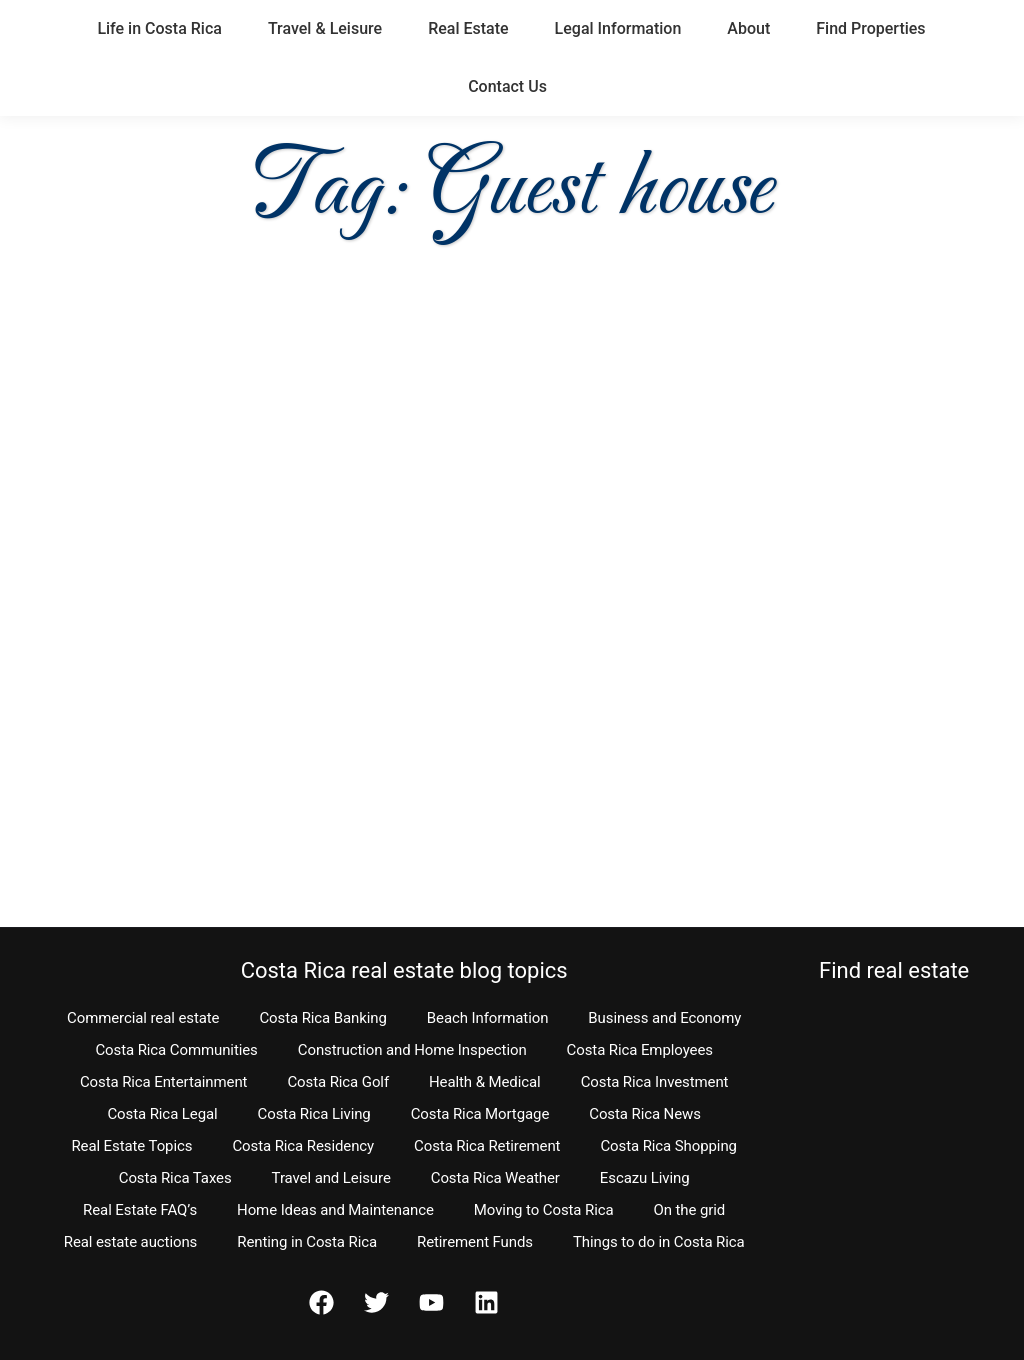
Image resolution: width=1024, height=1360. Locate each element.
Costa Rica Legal (162, 1114)
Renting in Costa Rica (307, 1242)
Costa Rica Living (314, 1114)
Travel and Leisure (331, 1178)
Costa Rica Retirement (487, 1146)
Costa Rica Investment (655, 1082)
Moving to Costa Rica (544, 1210)
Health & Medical (485, 1082)
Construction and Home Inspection (412, 1050)
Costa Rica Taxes (175, 1178)
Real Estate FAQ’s (140, 1210)
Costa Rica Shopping (668, 1146)
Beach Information (488, 1018)
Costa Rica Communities (176, 1050)
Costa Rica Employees (640, 1050)
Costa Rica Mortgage (480, 1114)
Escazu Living (645, 1178)
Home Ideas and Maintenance (335, 1210)
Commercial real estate (143, 1018)
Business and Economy (664, 1018)
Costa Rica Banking (322, 1018)
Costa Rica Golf (338, 1082)
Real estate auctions (130, 1242)
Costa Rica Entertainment (164, 1082)
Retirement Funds (475, 1242)
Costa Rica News (645, 1114)
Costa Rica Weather (495, 1178)
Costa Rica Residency (303, 1146)
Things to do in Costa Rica (659, 1242)
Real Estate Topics (131, 1146)
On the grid (690, 1210)
